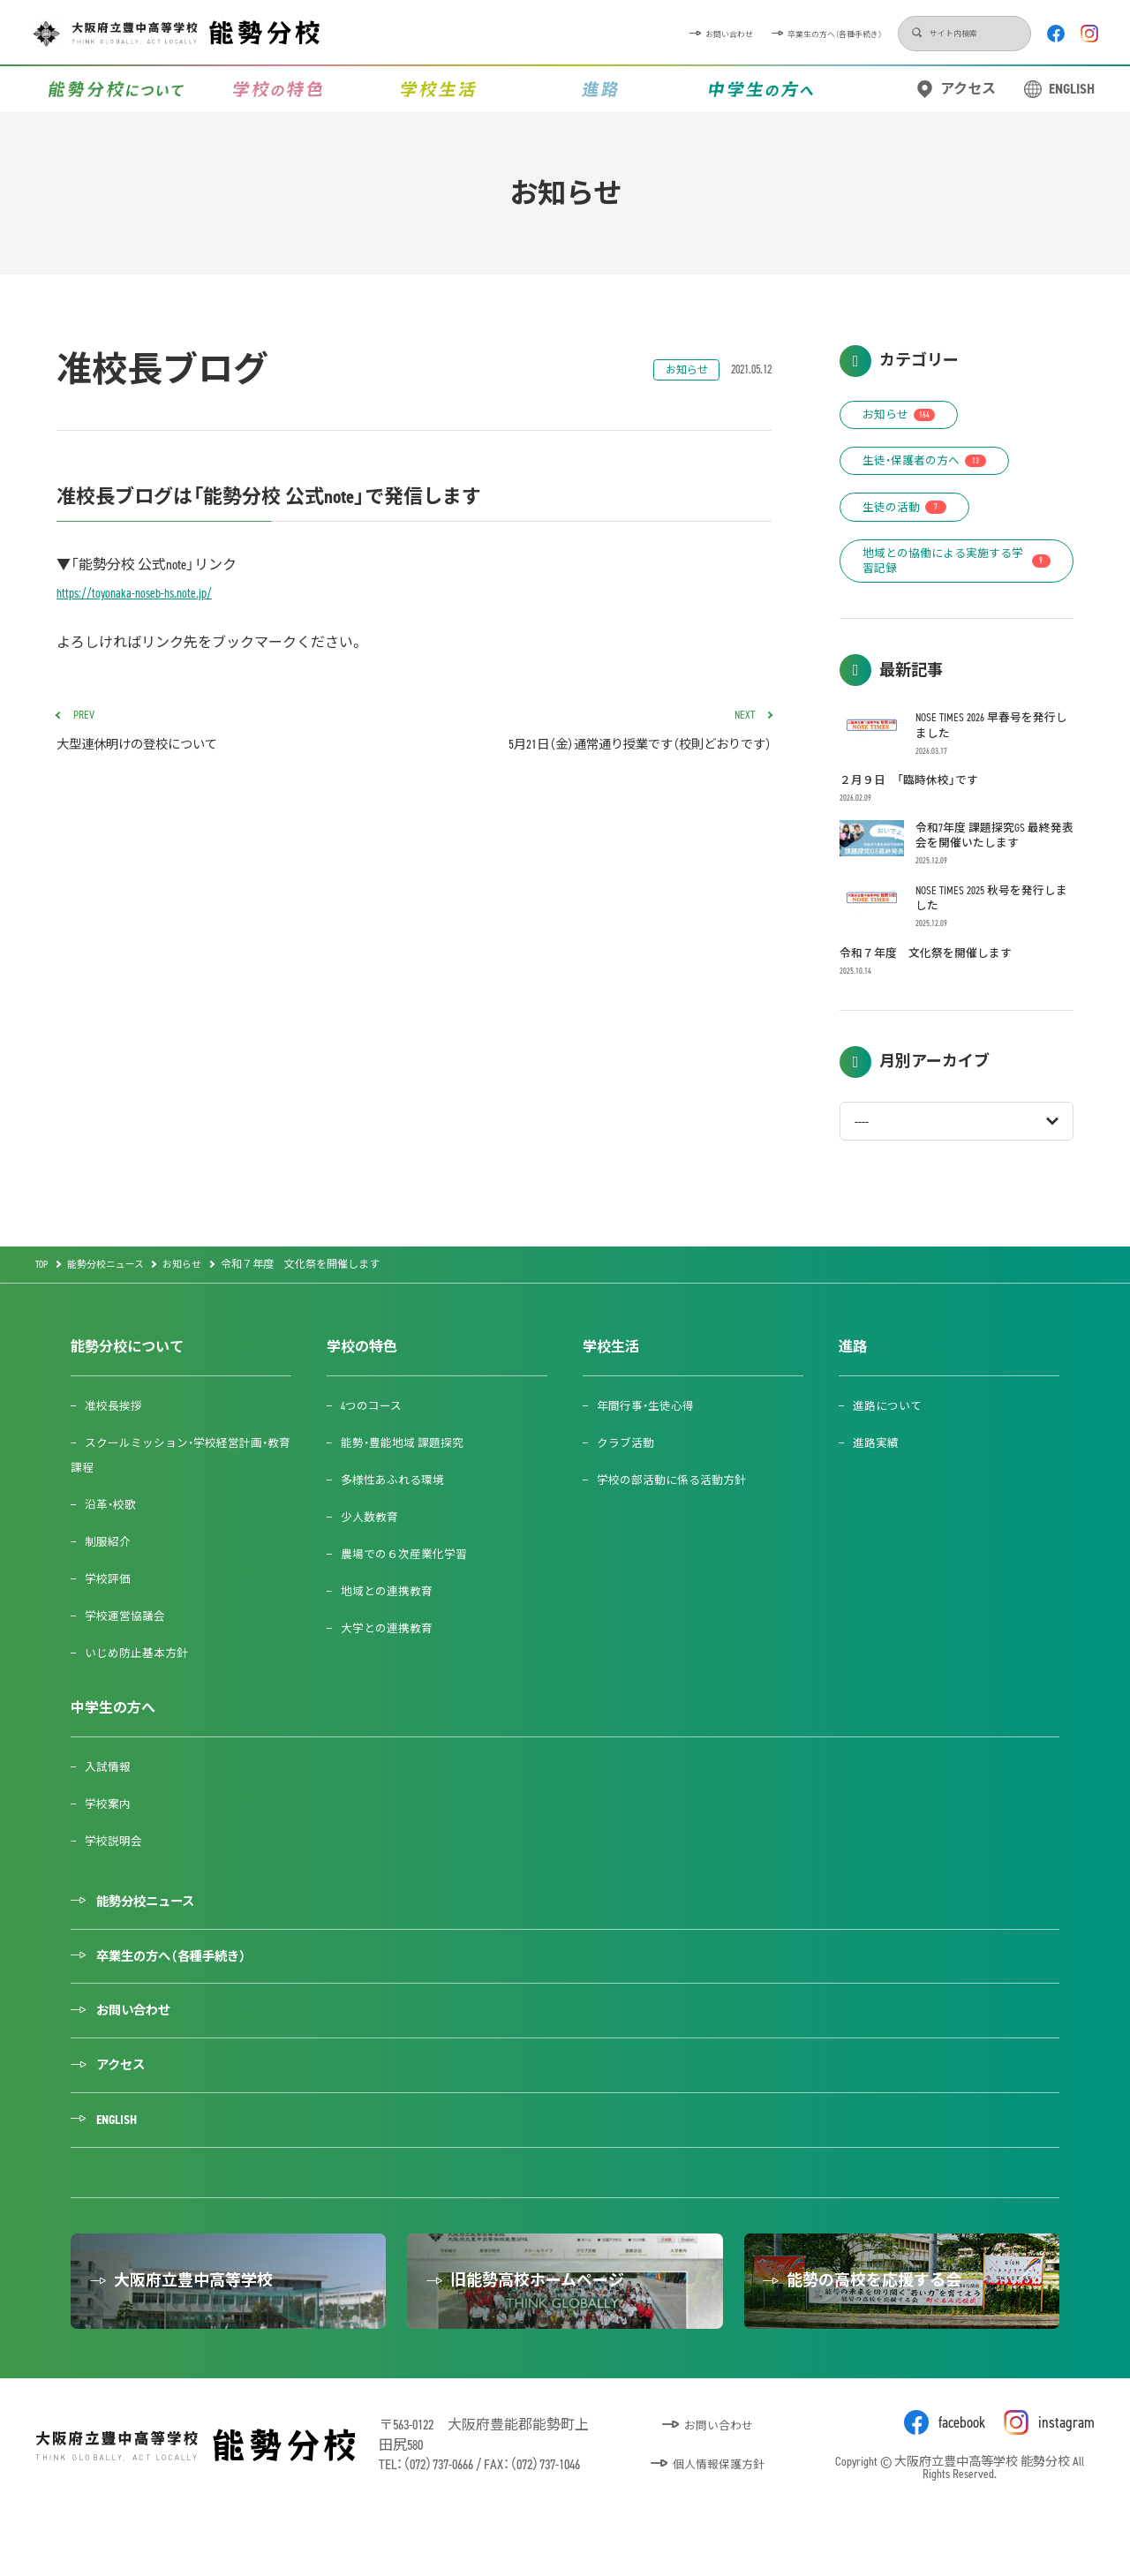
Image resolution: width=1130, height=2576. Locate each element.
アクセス (968, 88)
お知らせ (681, 370)
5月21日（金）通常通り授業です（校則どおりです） (600, 733)
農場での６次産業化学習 (410, 1589)
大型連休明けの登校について (228, 733)
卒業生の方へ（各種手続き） (700, 33)
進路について (892, 1441)
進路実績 (879, 1478)
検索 (823, 33)
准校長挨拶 (117, 1441)
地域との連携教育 (392, 1626)
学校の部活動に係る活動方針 (679, 1515)
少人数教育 (373, 1552)
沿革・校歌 (114, 1540)
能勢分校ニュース (155, 1938)
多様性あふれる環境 (398, 1515)
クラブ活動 (629, 1478)
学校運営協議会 (130, 1651)
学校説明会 (117, 1876)
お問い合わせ (543, 33)
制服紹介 (111, 1577)
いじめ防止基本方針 (142, 1688)
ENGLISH (1072, 88)
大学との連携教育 (392, 1663)
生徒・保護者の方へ (932, 465)
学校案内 (111, 1839)
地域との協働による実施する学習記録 (956, 572)
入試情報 (111, 1802)
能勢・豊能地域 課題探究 (409, 1478)
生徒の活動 (910, 514)
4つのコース (376, 1441)
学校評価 (111, 1614)
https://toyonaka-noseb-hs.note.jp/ (139, 593)
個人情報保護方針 (720, 2526)
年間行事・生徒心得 (651, 1441)
